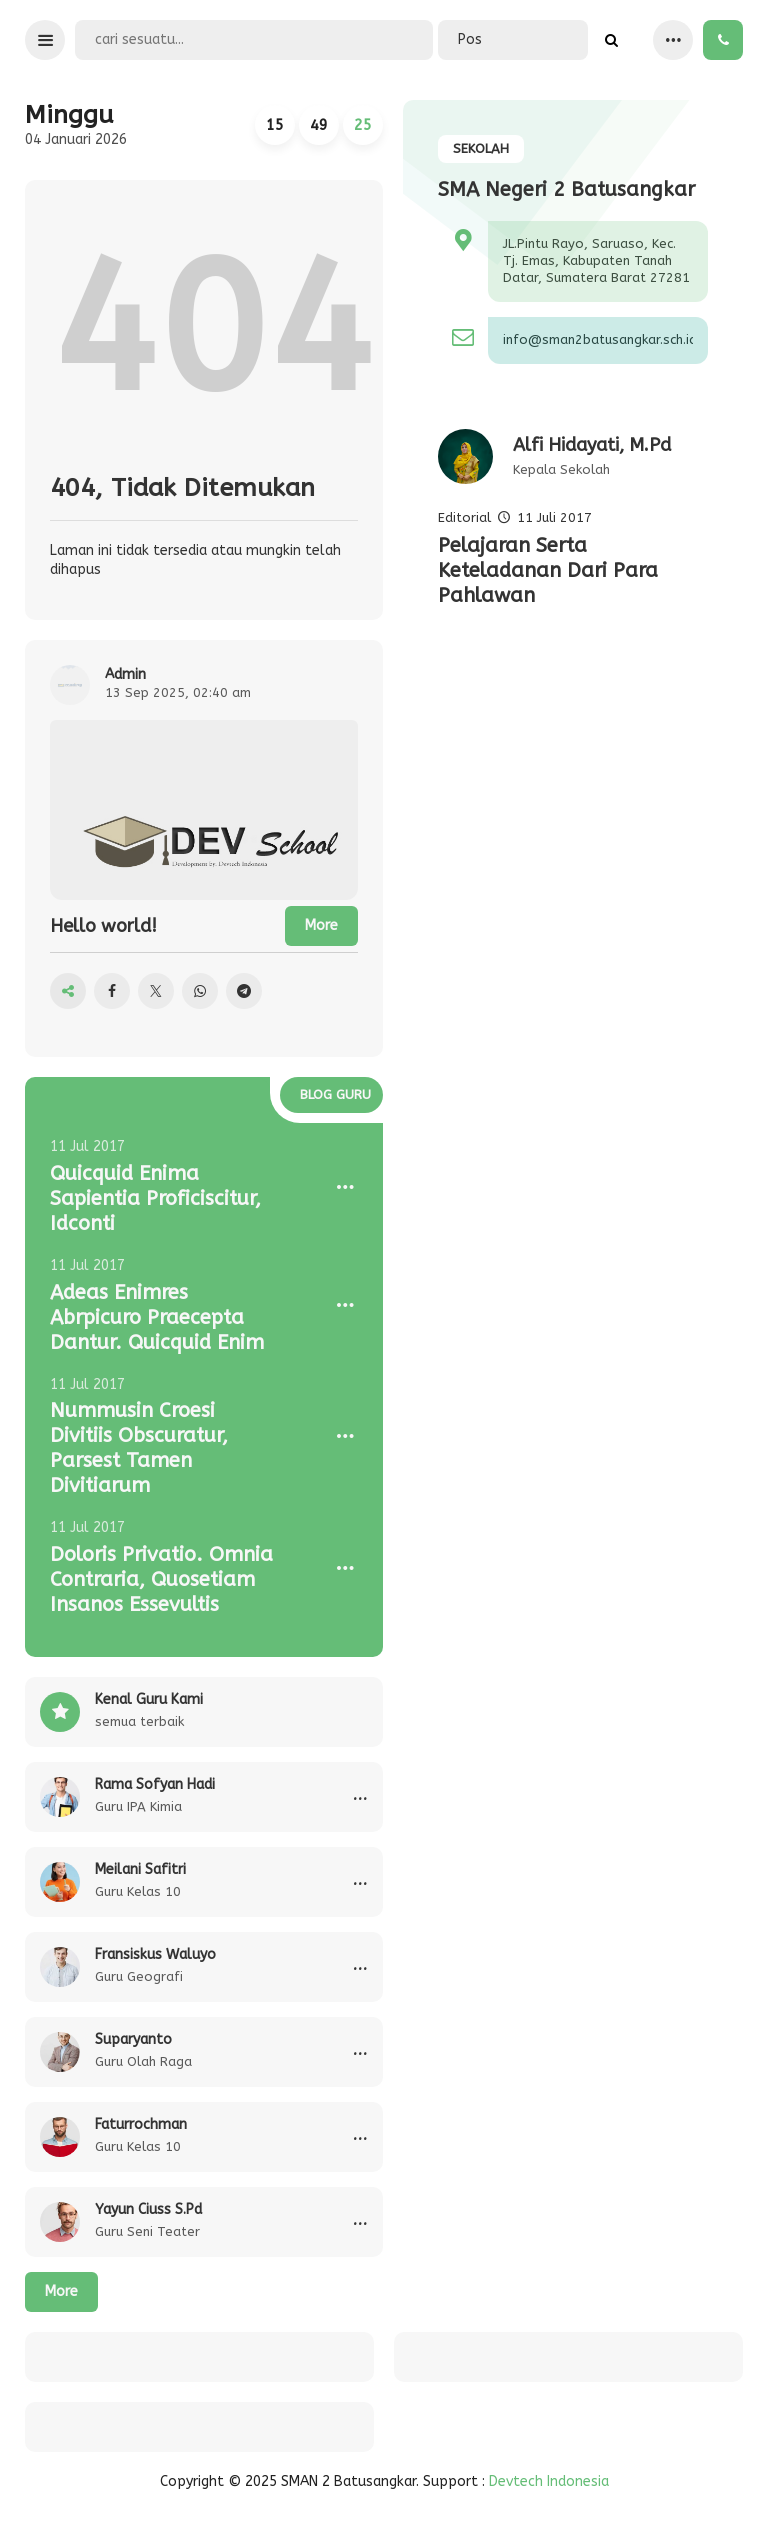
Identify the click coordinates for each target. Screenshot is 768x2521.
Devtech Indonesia (549, 2481)
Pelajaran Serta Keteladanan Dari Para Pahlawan (548, 570)
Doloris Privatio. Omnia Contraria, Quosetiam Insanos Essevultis (161, 1579)
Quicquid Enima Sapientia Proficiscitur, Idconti (155, 1198)
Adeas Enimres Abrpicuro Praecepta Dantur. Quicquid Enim (157, 1317)
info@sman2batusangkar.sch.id (598, 339)
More (61, 2291)
